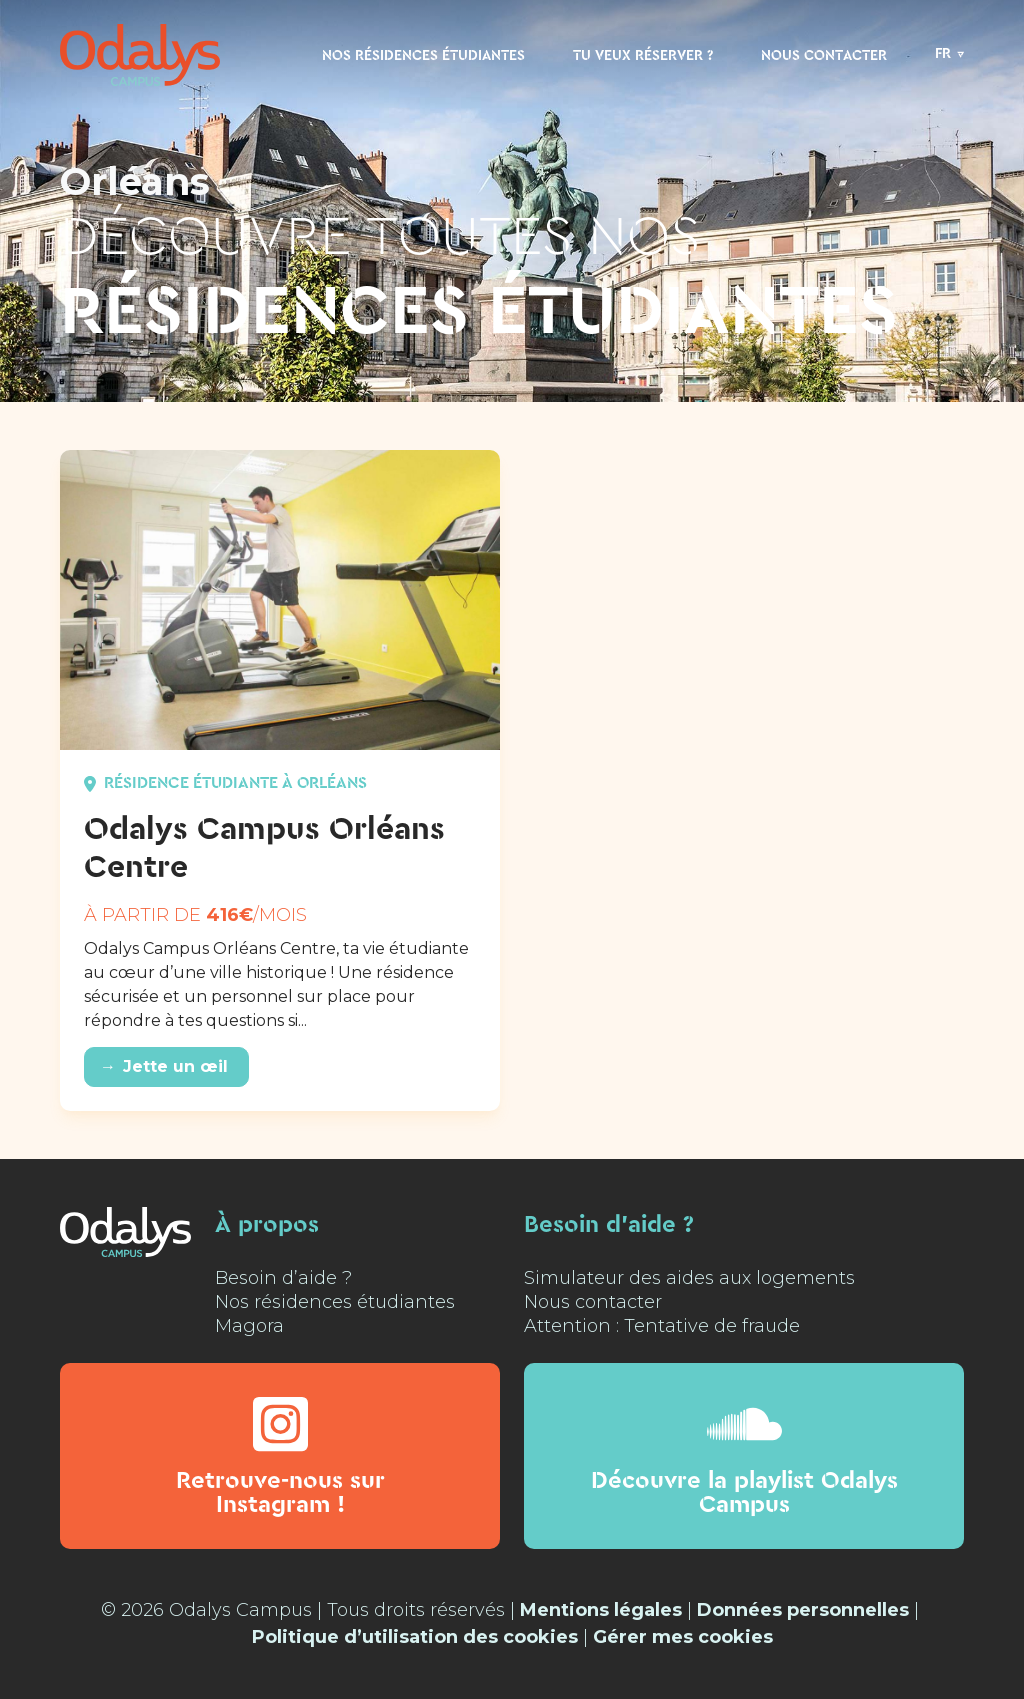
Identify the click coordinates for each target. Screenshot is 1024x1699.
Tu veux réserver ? (643, 56)
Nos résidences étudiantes (423, 56)
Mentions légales (601, 1610)
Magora (249, 1326)
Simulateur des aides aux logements (689, 1278)
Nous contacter (824, 56)
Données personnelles (803, 1610)
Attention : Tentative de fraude (662, 1326)
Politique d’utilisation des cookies (415, 1637)
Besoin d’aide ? (283, 1278)
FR (943, 54)
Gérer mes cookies (683, 1637)
